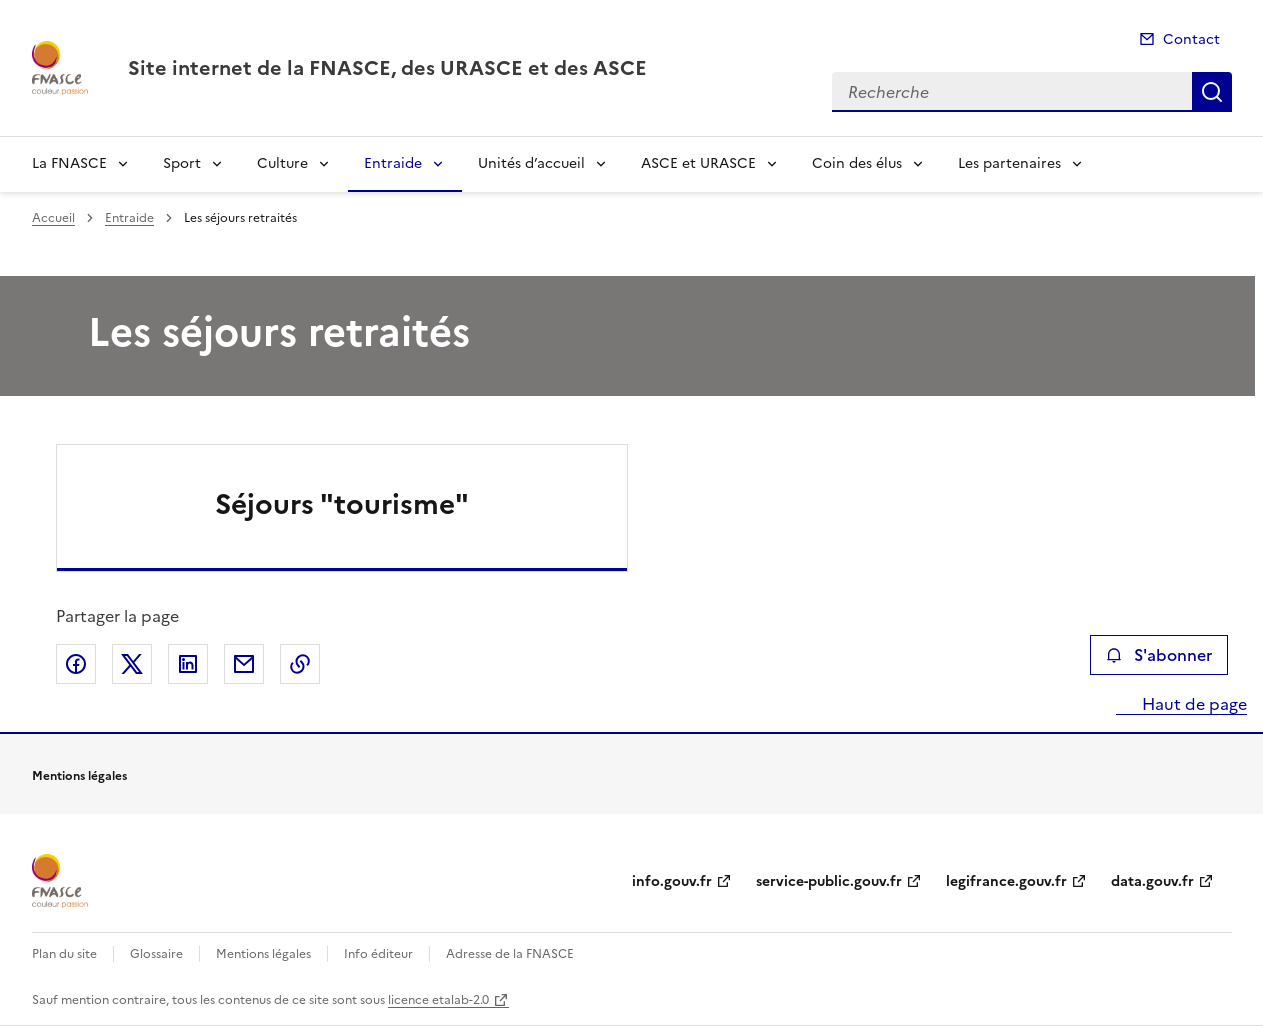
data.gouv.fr (1152, 881)
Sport (182, 163)
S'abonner (1158, 655)
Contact (1191, 39)
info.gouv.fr (672, 881)
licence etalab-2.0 (438, 1000)
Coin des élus (857, 163)
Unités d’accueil (531, 163)
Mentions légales (263, 954)
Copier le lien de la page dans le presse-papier (300, 664)
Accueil (53, 218)
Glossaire (156, 954)
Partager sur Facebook (76, 664)
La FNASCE (69, 163)
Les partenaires (1009, 163)
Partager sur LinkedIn (188, 664)
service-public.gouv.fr (829, 881)
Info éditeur (378, 954)
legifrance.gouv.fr (1006, 881)
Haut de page (1192, 704)
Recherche (1212, 92)
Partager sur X (132, 664)
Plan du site (64, 954)
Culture (282, 163)
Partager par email (244, 664)
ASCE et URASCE (698, 163)
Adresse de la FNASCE (510, 954)
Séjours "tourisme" (342, 504)
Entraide (393, 163)
